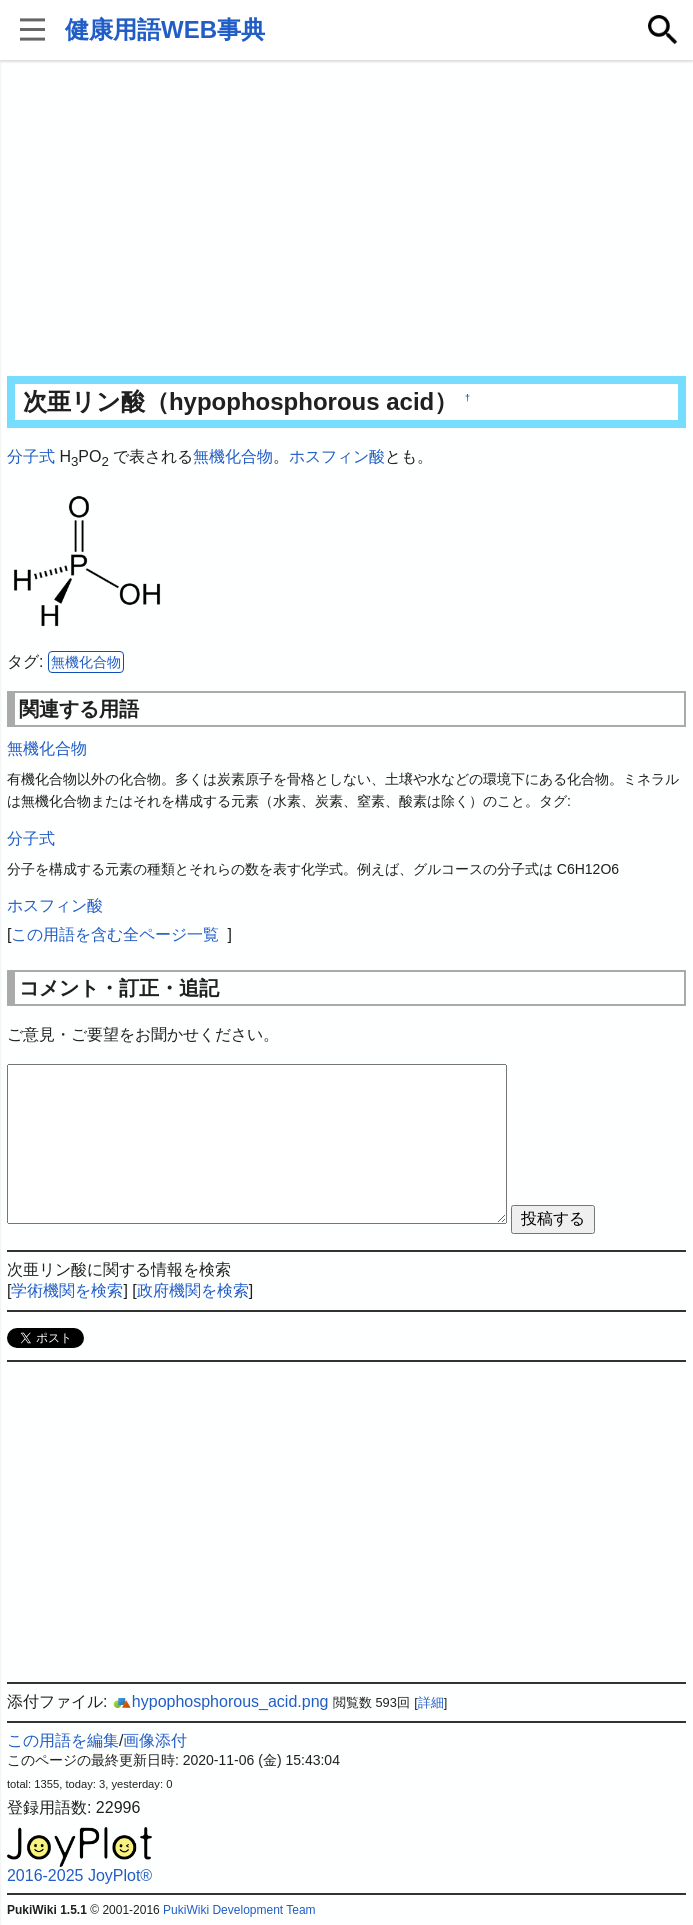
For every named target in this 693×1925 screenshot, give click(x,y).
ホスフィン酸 (337, 456)
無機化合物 (233, 456)
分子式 (31, 456)
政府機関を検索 (193, 1290)
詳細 (431, 1702)
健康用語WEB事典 (165, 29)
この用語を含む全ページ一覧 (115, 934)
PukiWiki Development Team (239, 1910)
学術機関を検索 (67, 1290)
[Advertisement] (346, 220)
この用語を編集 (63, 1740)
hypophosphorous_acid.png (220, 1701)
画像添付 (155, 1740)
